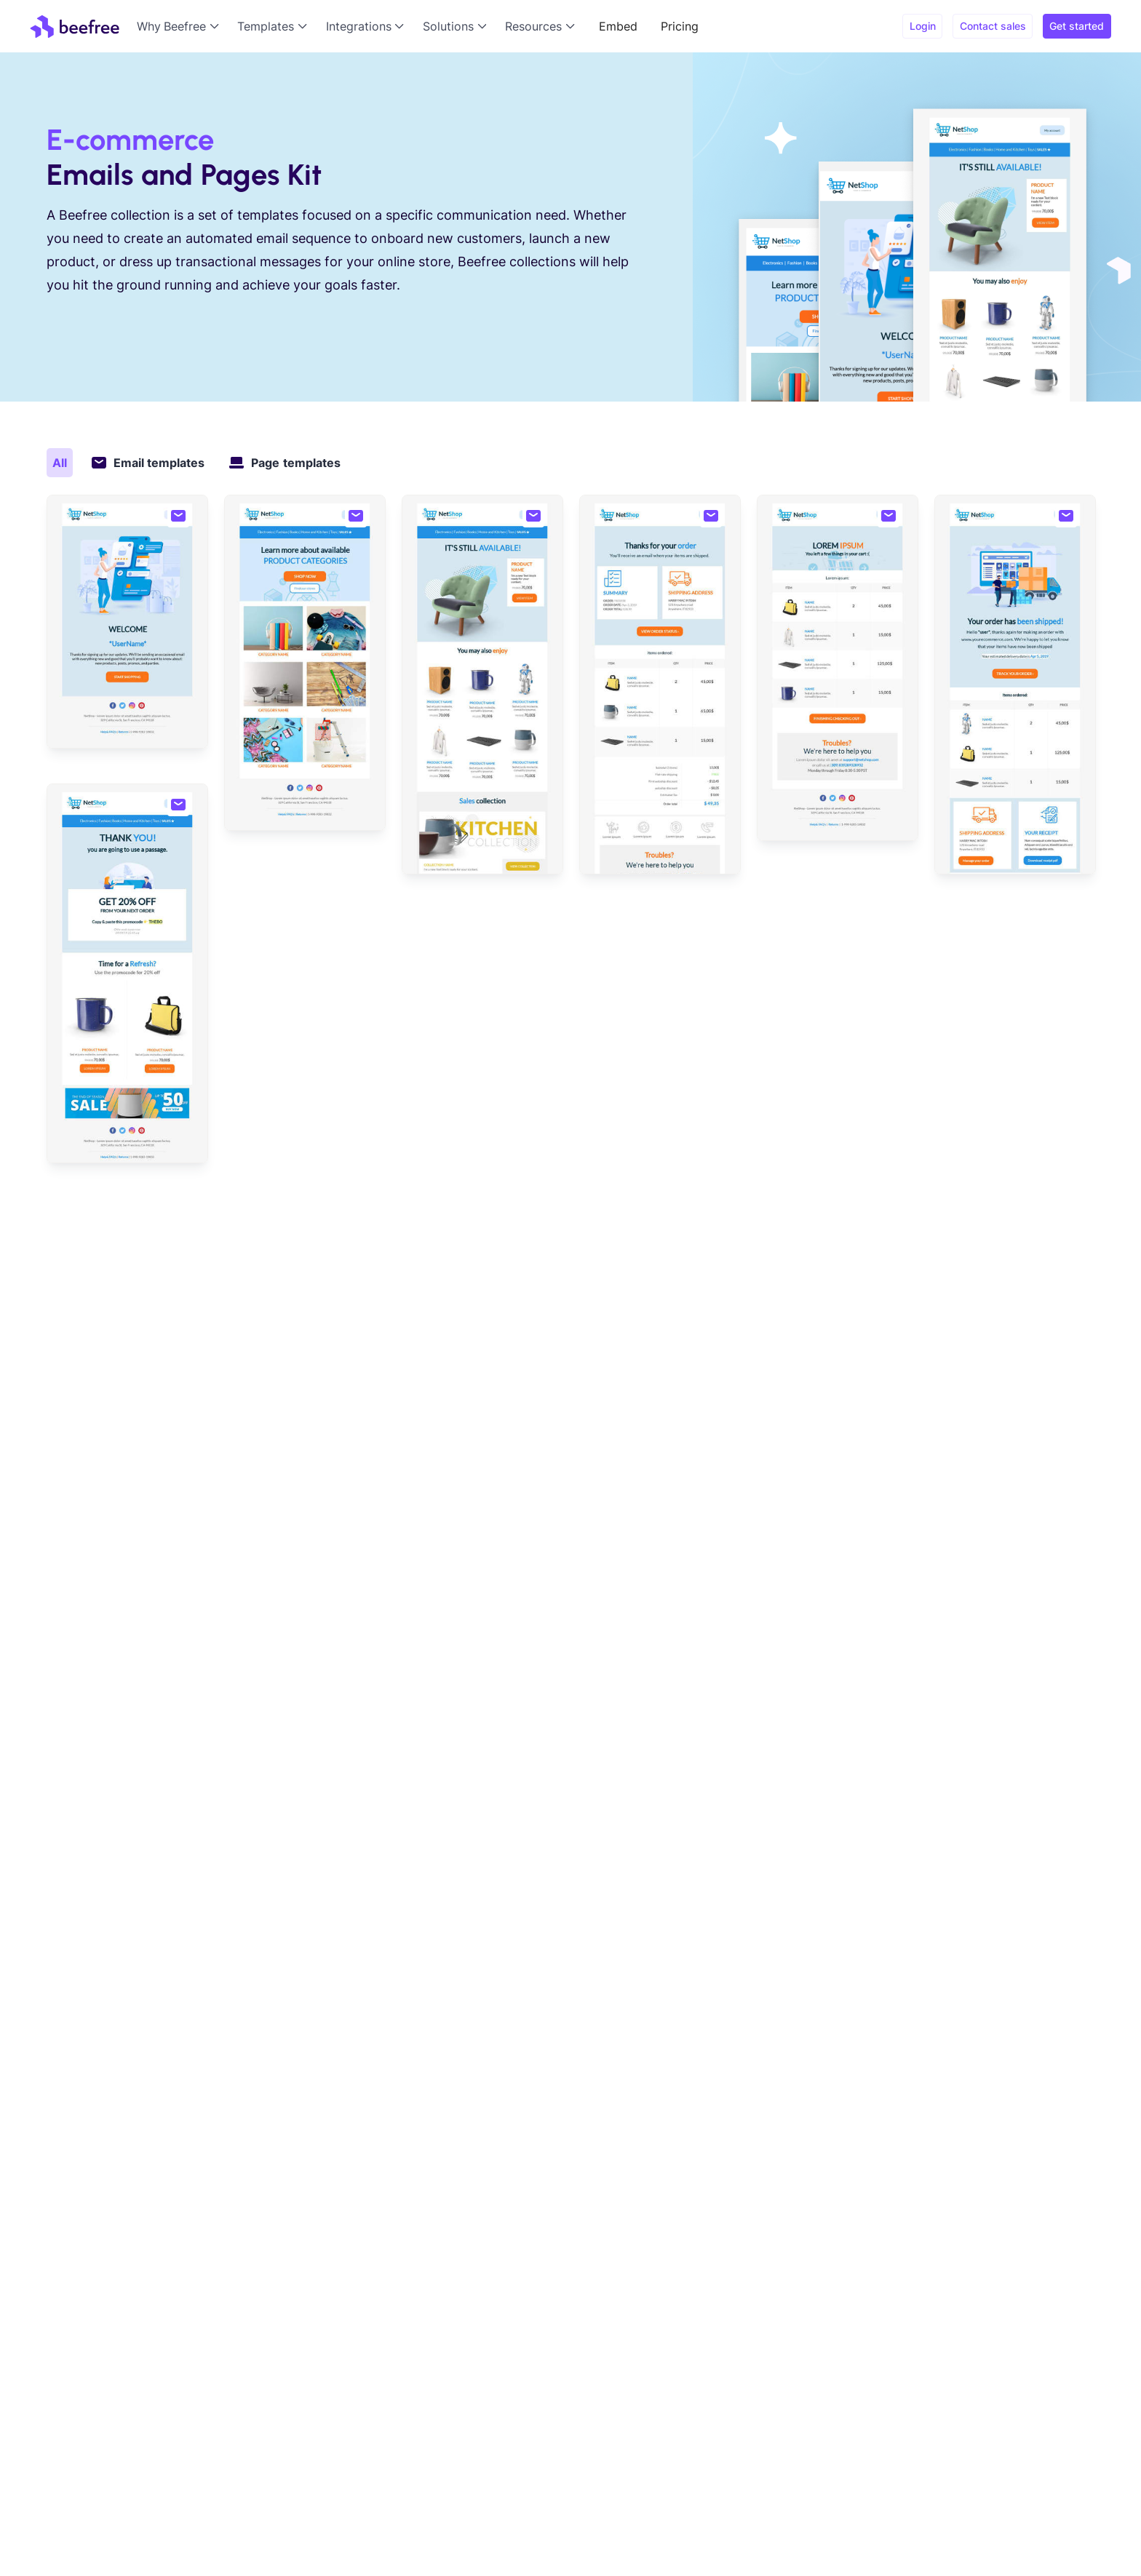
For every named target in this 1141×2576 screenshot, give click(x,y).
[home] (74, 26)
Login (923, 26)
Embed (618, 26)
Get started (1076, 26)
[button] (181, 26)
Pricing (680, 26)
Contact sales (993, 26)
